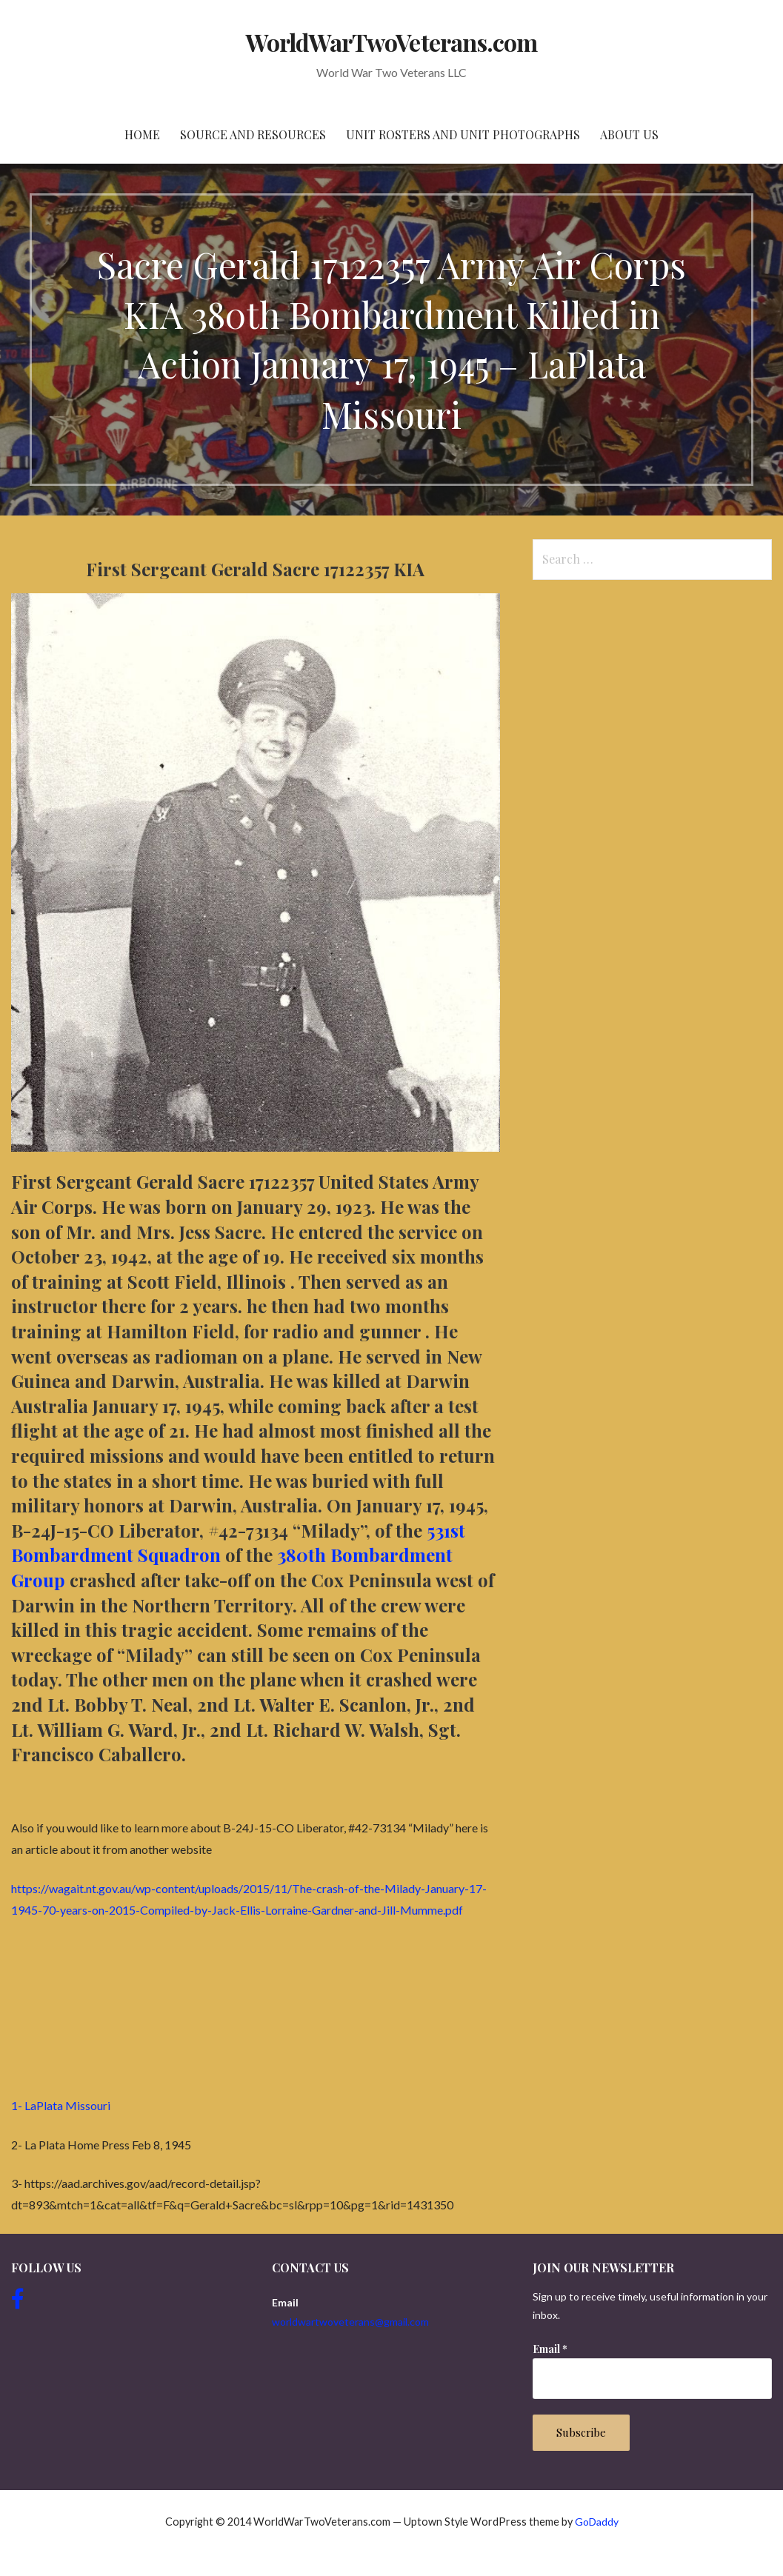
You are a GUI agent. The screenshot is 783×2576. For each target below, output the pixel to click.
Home (142, 134)
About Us (629, 134)
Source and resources (253, 134)
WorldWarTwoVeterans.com (391, 42)
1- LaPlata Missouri (60, 2105)
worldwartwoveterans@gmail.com (350, 2321)
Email (550, 2349)
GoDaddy (597, 2521)
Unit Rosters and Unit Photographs (463, 134)
